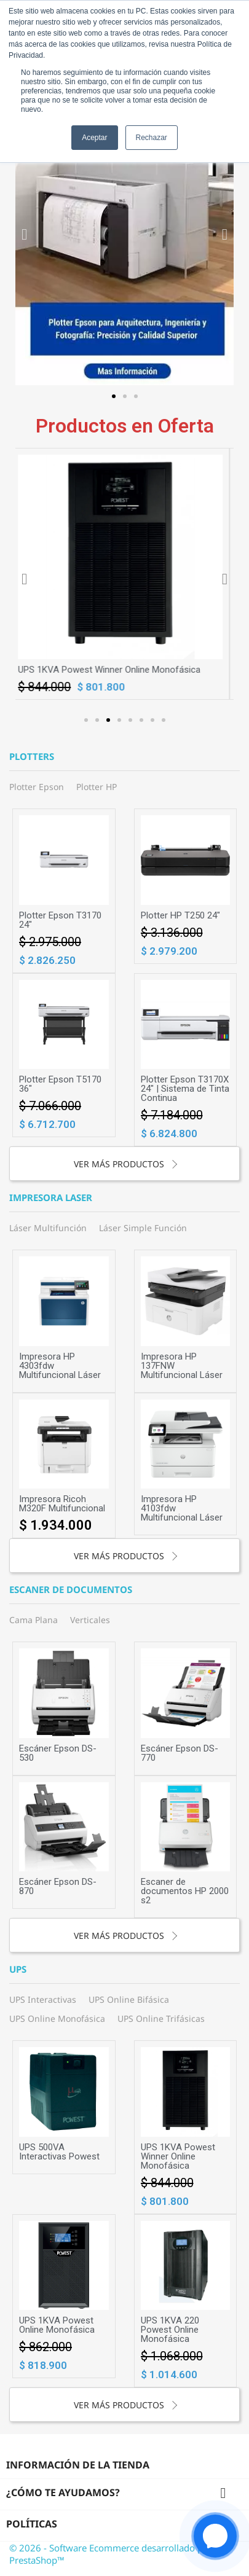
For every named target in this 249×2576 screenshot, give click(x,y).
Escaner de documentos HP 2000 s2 (185, 1891)
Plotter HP (96, 787)
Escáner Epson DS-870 (58, 1886)
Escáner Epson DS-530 (58, 1753)
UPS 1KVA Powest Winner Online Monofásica (113, 669)
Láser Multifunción (48, 1228)
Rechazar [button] (151, 137)
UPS (17, 1970)
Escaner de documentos (70, 1590)
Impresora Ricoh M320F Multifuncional (62, 1504)
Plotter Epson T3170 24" (60, 920)
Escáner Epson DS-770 (179, 1753)
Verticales (90, 1620)
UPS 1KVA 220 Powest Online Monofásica (170, 2329)
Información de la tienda (77, 2465)
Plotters (31, 757)
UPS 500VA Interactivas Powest (59, 2152)
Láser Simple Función (143, 1228)
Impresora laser (50, 1198)
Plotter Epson (36, 787)
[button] (114, 396)
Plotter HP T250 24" (180, 915)
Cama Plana (33, 1620)
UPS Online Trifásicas (161, 2018)
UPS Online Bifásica (129, 1999)
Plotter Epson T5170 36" (60, 1084)
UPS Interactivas (42, 1999)
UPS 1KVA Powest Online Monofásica (57, 2325)
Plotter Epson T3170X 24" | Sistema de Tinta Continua (185, 1088)
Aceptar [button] (94, 137)
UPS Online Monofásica (57, 2018)
